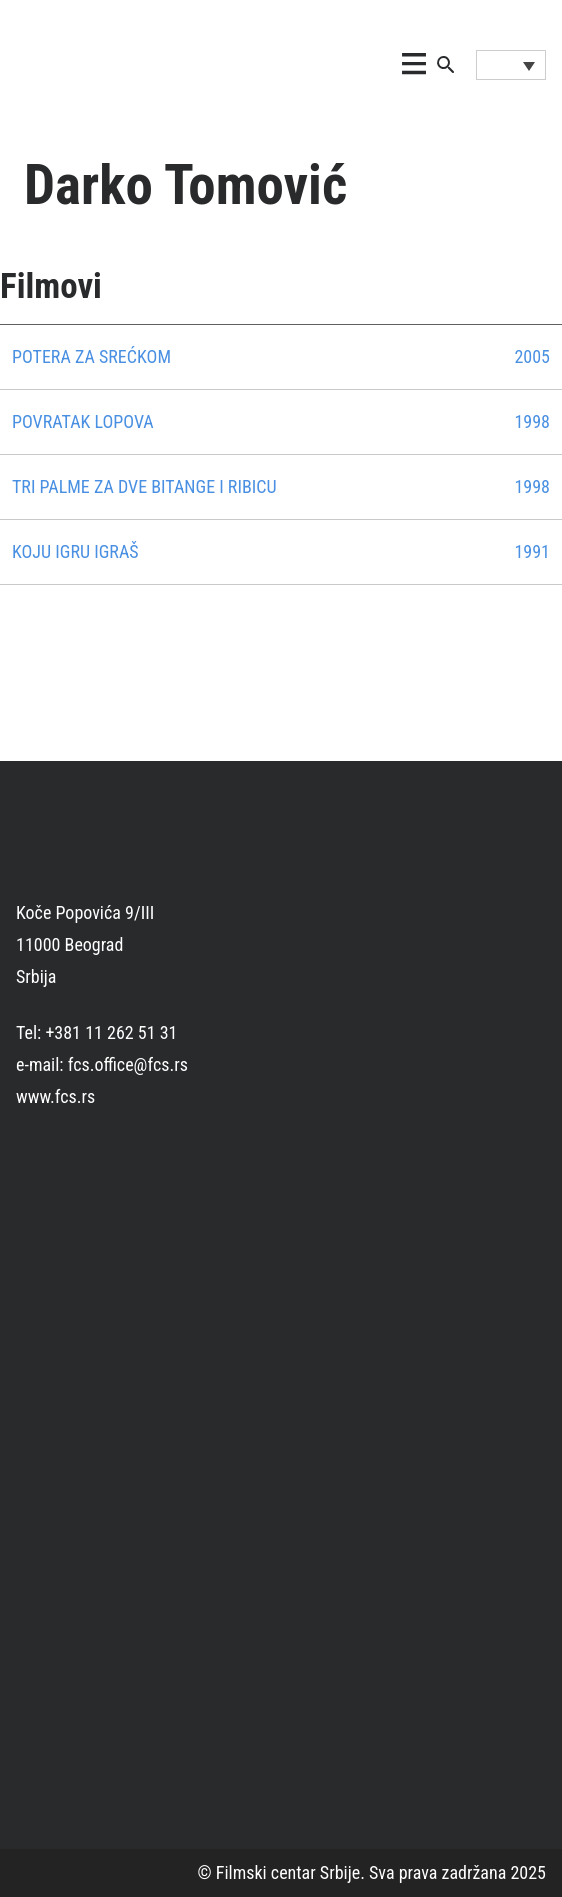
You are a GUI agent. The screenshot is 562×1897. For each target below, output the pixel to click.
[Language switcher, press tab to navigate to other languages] (511, 65)
